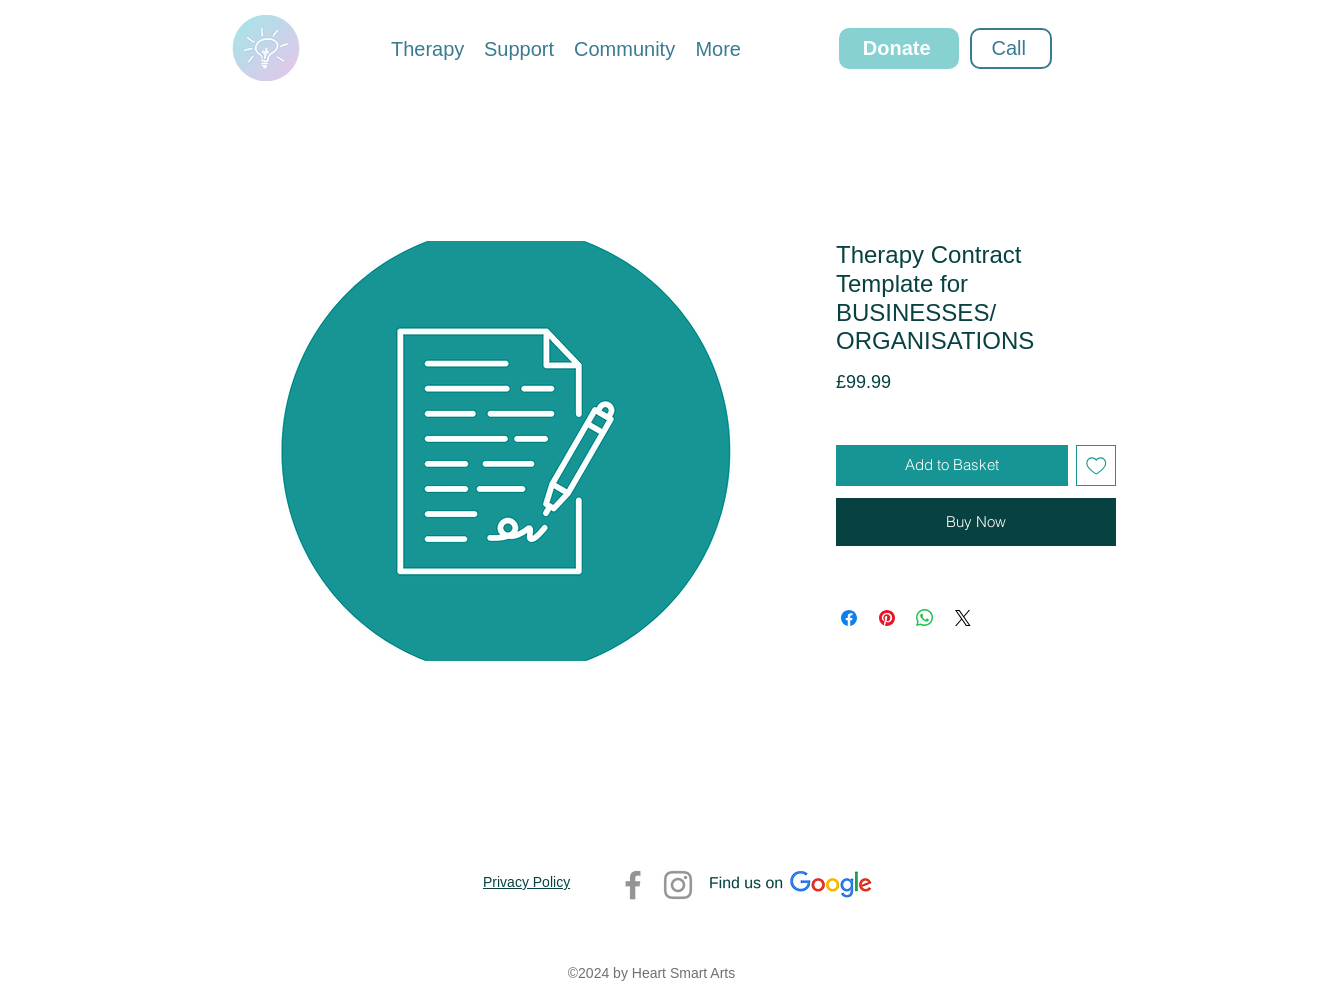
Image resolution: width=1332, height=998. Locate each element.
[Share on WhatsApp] (925, 618)
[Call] (1011, 48)
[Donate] (899, 48)
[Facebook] (633, 885)
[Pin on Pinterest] (887, 618)
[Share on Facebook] (849, 618)
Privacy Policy (526, 882)
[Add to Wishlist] (1096, 465)
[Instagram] (678, 885)
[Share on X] (963, 618)
